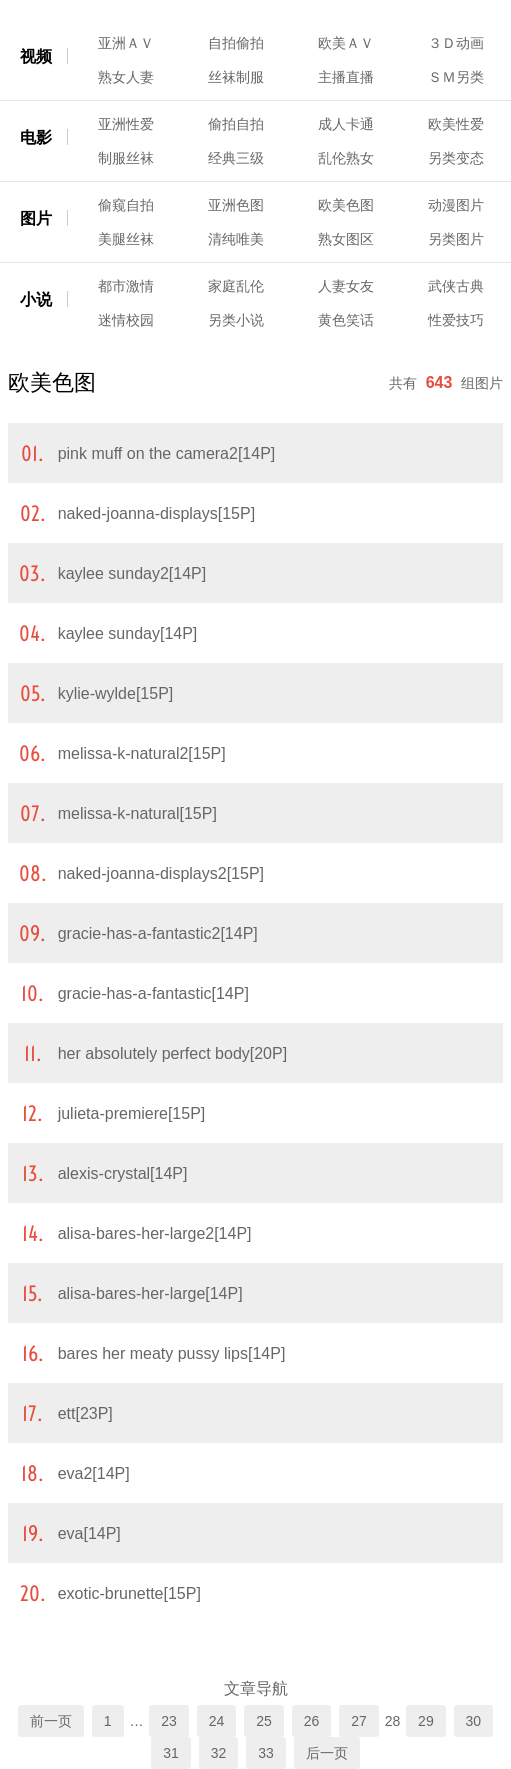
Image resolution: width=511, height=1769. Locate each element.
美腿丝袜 (126, 239)
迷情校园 (126, 320)
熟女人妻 (126, 77)
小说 (36, 299)
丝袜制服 (236, 77)
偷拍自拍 (236, 124)
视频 (36, 56)
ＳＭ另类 (456, 77)
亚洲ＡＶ (126, 43)
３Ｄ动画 (456, 43)
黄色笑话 (346, 320)
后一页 (327, 1753)
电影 (36, 137)
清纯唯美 (236, 239)
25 (264, 1721)
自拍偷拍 (236, 43)
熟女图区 (346, 239)
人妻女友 (346, 286)
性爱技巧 (456, 320)
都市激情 (126, 286)
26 (312, 1721)
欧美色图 (346, 205)
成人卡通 (346, 124)
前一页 (51, 1721)
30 (474, 1721)
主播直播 (346, 77)
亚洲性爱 (126, 124)
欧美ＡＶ (346, 43)
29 (426, 1721)
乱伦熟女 (346, 158)
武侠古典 (456, 286)
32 (219, 1753)
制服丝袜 (126, 158)
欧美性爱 (456, 124)
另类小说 (236, 320)
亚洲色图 (236, 205)
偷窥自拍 (126, 205)
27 (359, 1721)
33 (266, 1753)
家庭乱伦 (236, 286)
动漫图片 (456, 205)
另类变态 (456, 158)
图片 (36, 218)
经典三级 (236, 158)
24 (217, 1721)
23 (169, 1721)
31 (171, 1753)
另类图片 (456, 239)
